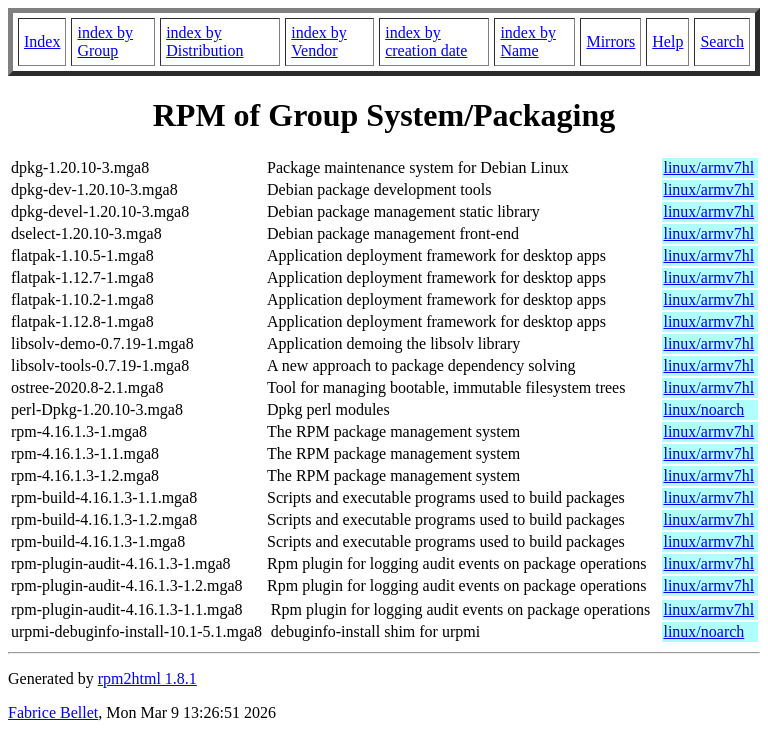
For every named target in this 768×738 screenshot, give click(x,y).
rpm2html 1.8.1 (147, 678)
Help (667, 41)
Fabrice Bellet (53, 712)
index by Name (528, 41)
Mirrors (610, 41)
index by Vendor (319, 41)
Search (722, 41)
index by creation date (426, 41)
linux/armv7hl (708, 167)
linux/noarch (703, 409)
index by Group (105, 41)
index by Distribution (204, 41)
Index (42, 41)
